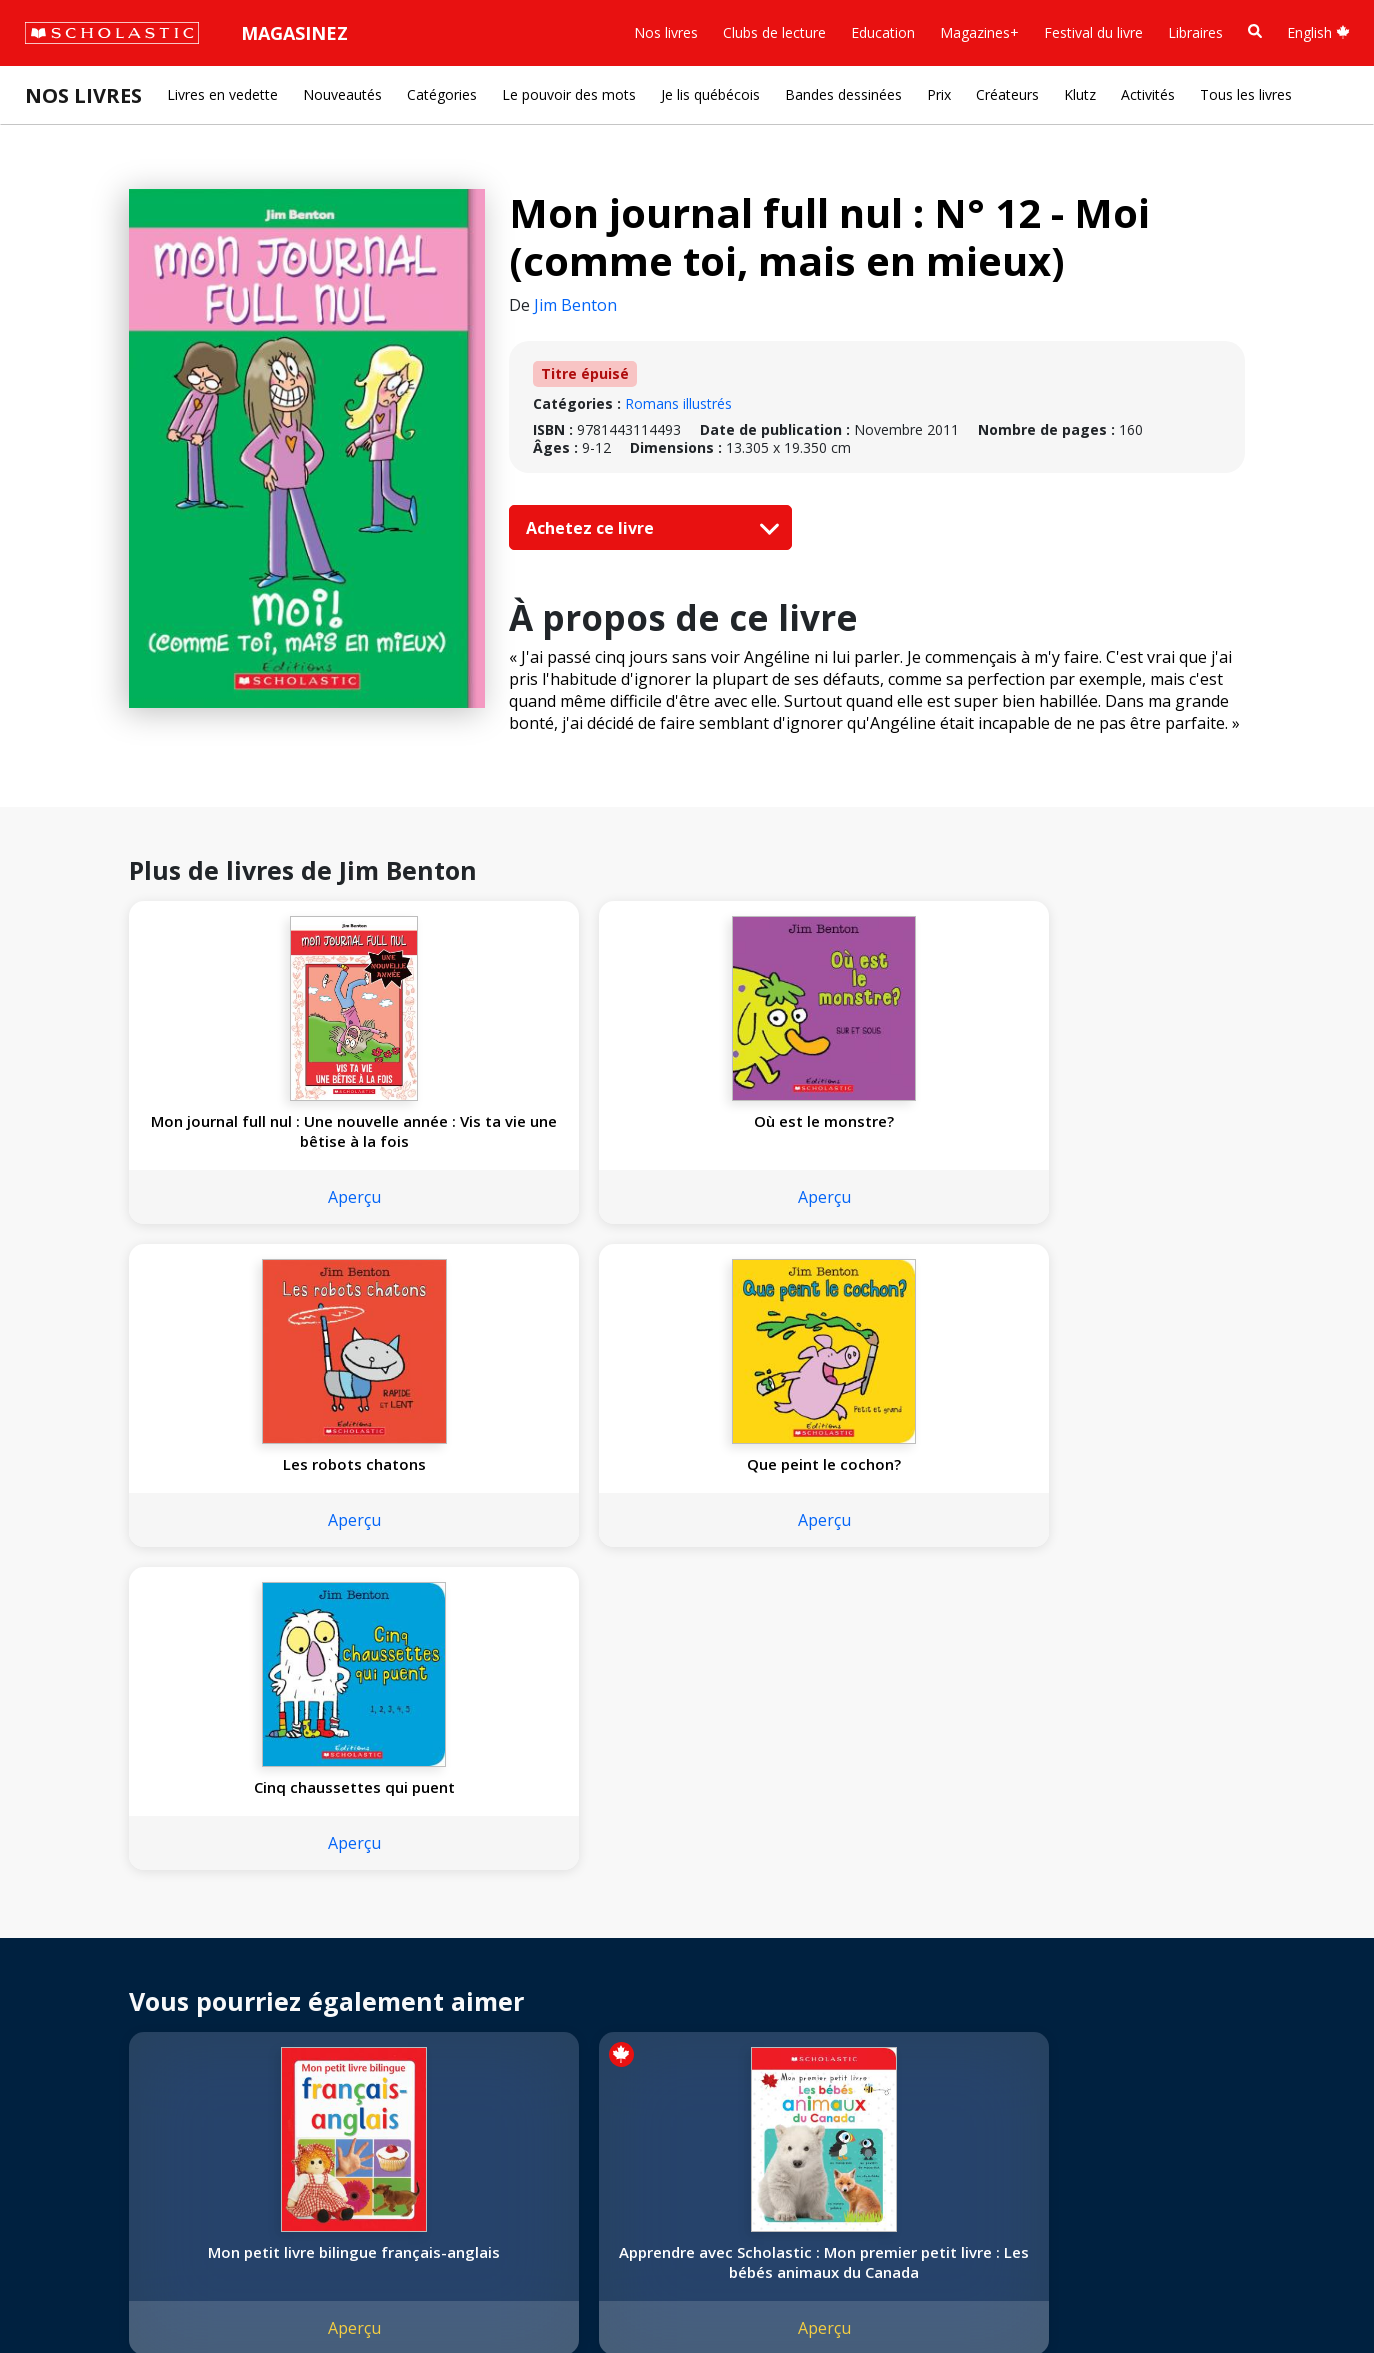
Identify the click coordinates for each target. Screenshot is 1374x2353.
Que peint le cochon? (910, 1121)
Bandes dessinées (843, 94)
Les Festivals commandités (124, 2073)
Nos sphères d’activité (107, 1977)
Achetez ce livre (648, 528)
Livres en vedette (222, 94)
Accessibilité (75, 2025)
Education (883, 32)
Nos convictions (88, 1953)
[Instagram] (427, 1933)
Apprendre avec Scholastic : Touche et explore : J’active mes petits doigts (684, 1646)
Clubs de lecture (774, 32)
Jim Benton (575, 305)
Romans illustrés (678, 403)
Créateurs (1007, 94)
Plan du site (73, 2293)
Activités (1148, 94)
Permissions (306, 1953)
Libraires (1195, 32)
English (1318, 32)
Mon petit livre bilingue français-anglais (232, 1646)
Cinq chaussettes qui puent (1136, 1131)
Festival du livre (1093, 32)
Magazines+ (979, 32)
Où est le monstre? (458, 1121)
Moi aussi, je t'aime (910, 1626)
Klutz (1080, 94)
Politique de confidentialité (210, 2293)
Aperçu (232, 1217)
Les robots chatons (684, 1121)
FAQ (281, 1977)
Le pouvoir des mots (569, 94)
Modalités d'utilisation (380, 2293)
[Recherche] (1255, 31)
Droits (287, 1929)
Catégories (442, 94)
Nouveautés (342, 94)
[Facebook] (465, 1933)
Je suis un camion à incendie (1136, 1636)
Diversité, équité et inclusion (127, 2001)
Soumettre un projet (102, 2145)
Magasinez (294, 33)
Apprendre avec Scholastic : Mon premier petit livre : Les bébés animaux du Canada (458, 1646)
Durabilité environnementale (127, 2097)
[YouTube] (503, 1933)
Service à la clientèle (483, 1960)
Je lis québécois (710, 94)
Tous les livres (1246, 94)
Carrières (65, 2121)
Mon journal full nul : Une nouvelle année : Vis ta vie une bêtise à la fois (232, 1141)
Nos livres (666, 32)
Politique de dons (92, 2049)
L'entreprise (74, 1929)
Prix (939, 94)
